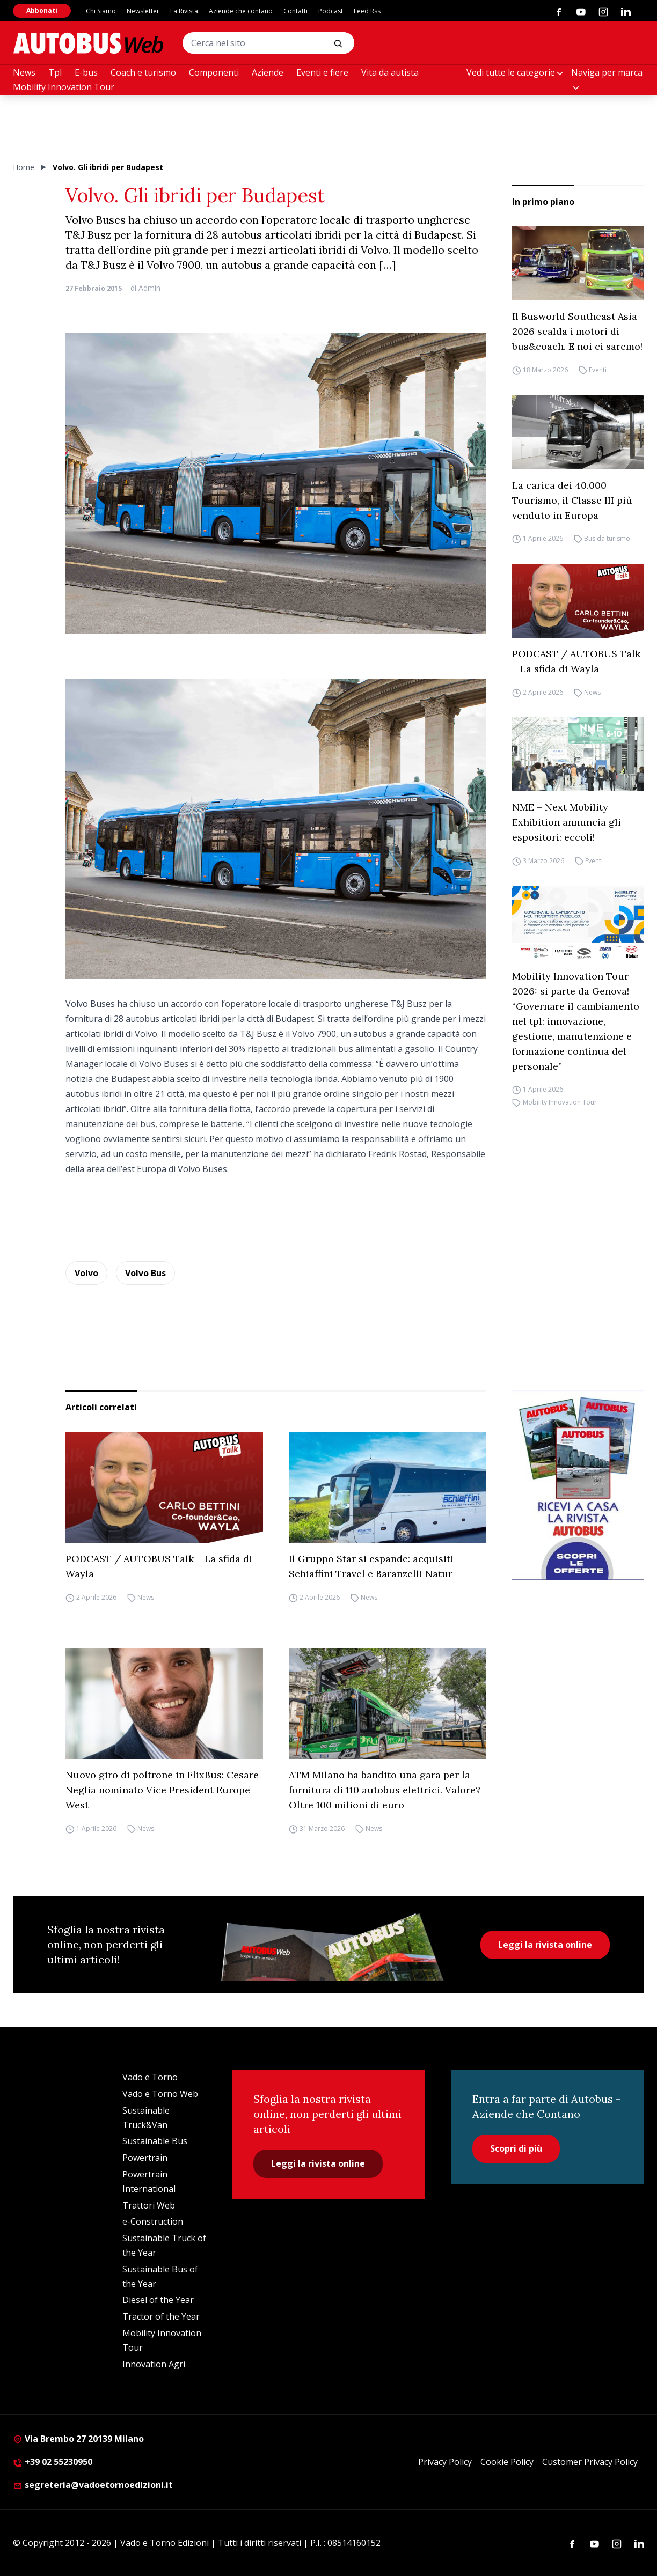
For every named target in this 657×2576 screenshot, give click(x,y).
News (24, 72)
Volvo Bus (145, 1273)
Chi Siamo (101, 11)
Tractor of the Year (161, 2316)
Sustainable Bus (154, 2141)
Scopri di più (516, 2148)
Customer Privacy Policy (590, 2462)
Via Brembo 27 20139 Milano (78, 2439)
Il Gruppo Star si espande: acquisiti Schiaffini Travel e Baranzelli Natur (371, 1566)
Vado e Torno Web (160, 2094)
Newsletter (143, 11)
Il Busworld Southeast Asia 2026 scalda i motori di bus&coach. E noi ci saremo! (577, 331)
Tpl (55, 72)
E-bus (86, 72)
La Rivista (184, 11)
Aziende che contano (241, 11)
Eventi (598, 369)
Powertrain (144, 2157)
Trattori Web (148, 2205)
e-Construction (152, 2221)
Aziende (267, 72)
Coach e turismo (143, 72)
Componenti (214, 72)
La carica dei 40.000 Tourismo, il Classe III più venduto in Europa (572, 500)
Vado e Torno (150, 2077)
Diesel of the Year (158, 2300)
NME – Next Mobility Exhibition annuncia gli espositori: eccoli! (566, 822)
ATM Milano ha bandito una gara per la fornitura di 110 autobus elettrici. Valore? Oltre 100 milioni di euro (384, 1790)
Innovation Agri (153, 2364)
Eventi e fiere (322, 72)
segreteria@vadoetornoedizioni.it (93, 2485)
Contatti (295, 11)
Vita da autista (390, 72)
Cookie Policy (507, 2462)
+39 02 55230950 (52, 2462)
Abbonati (41, 10)
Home (23, 167)
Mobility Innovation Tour (63, 87)
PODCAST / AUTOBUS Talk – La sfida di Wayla (576, 661)
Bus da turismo (607, 538)
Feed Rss (367, 11)
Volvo (86, 1273)
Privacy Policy (445, 2462)
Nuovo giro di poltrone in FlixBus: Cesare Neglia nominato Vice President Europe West (162, 1790)
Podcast (330, 11)
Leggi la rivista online (545, 1945)
